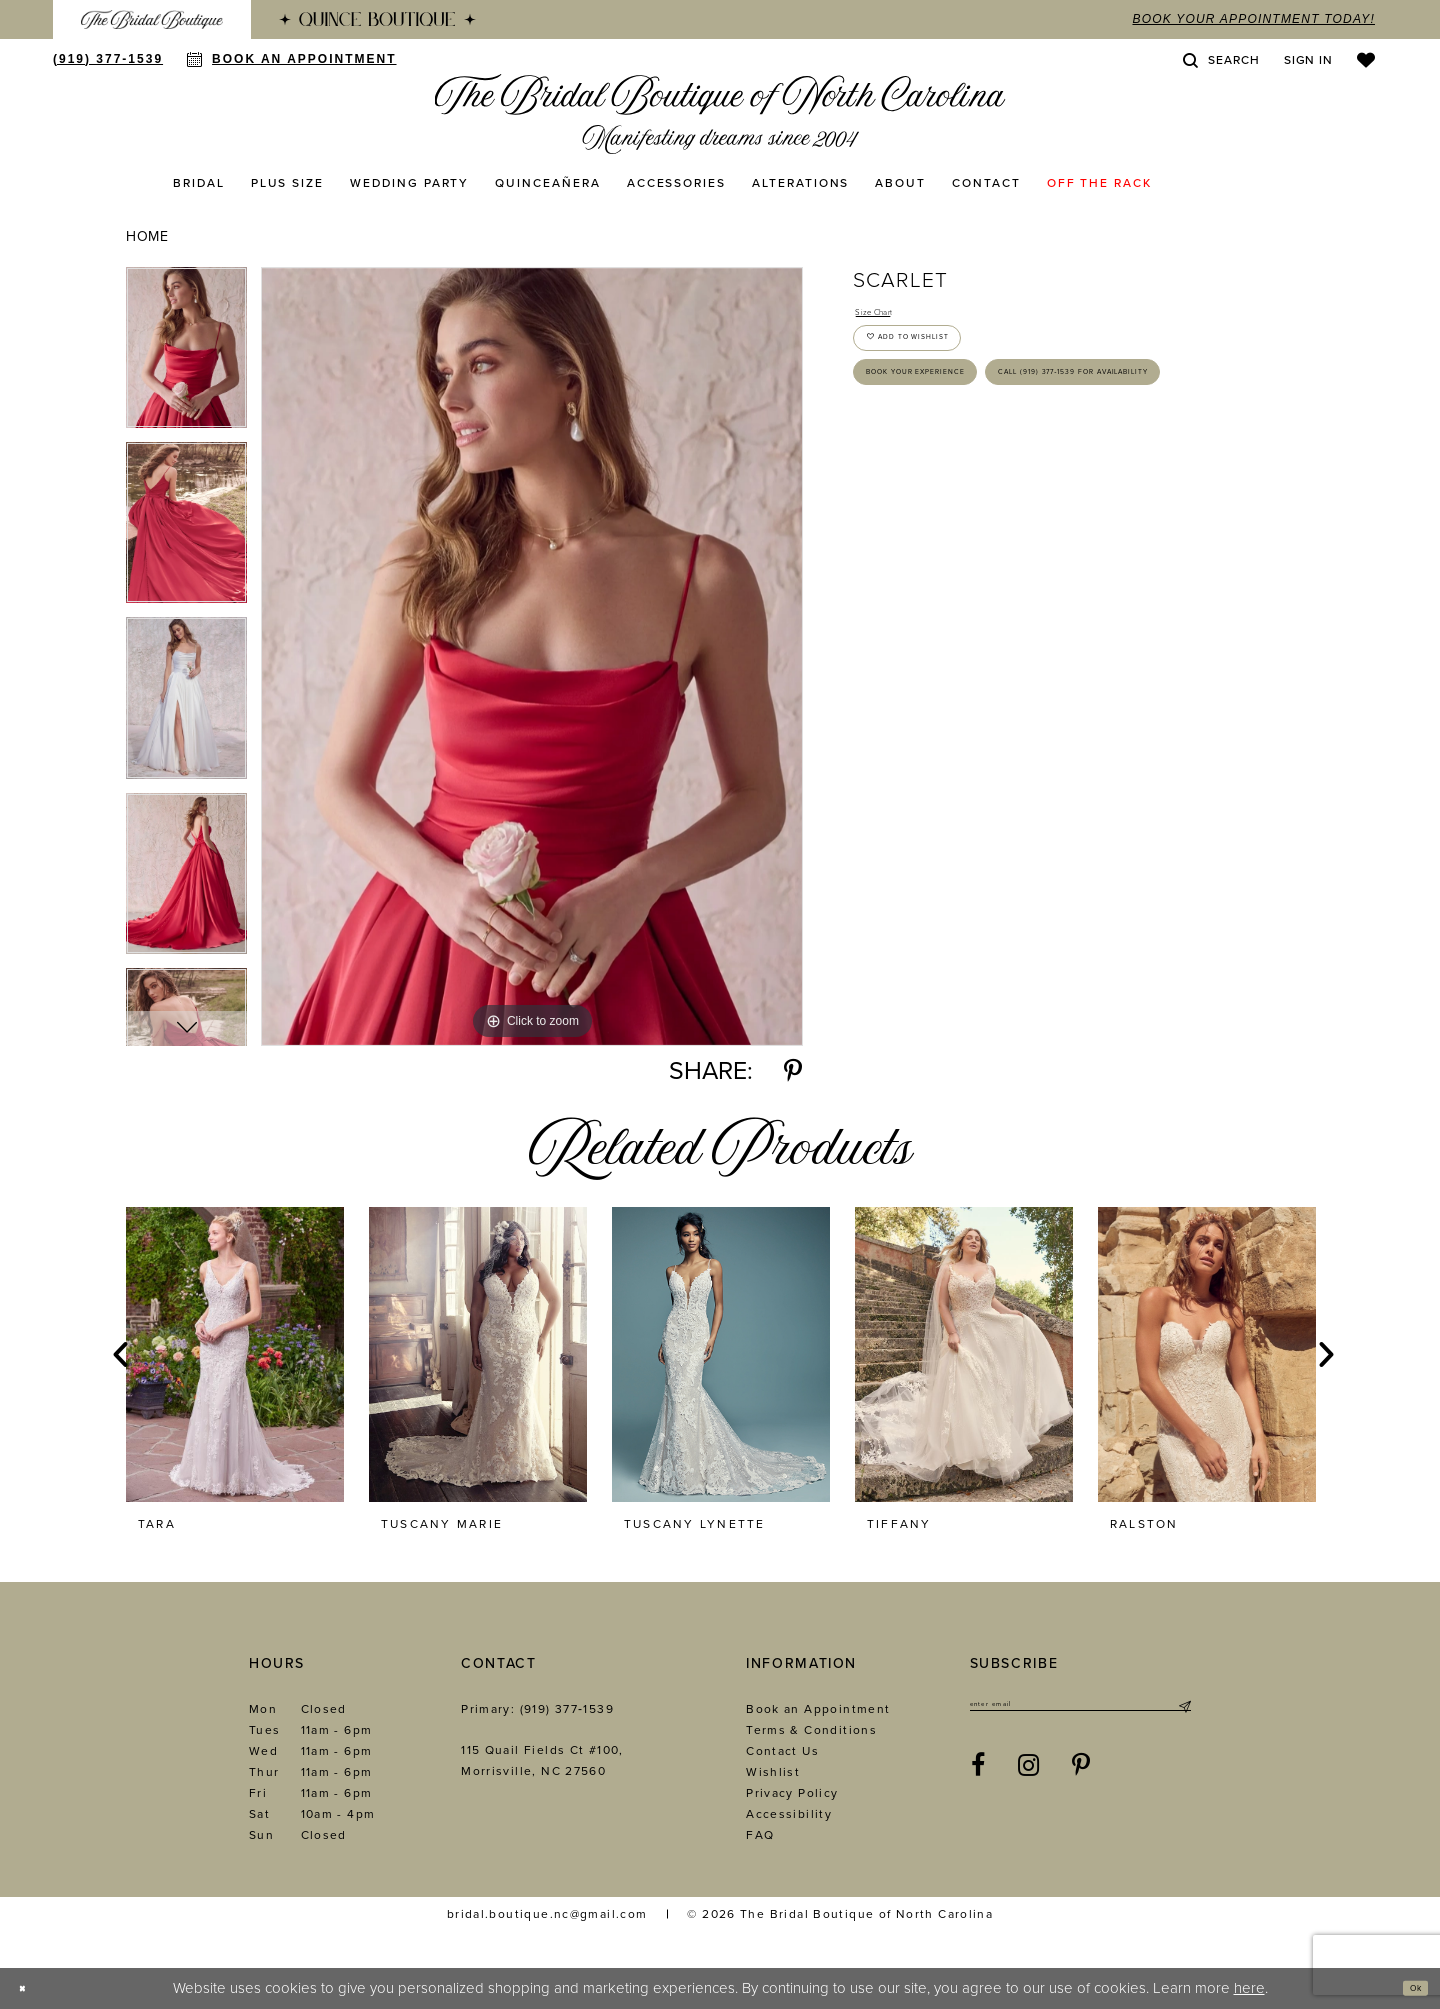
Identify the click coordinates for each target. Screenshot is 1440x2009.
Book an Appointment (818, 1709)
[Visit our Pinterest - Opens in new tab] (1081, 1776)
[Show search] (1221, 60)
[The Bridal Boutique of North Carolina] (720, 114)
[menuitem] (152, 19)
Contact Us (782, 1751)
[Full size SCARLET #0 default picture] (532, 656)
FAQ (760, 1835)
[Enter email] (1080, 1710)
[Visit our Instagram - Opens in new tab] (1029, 1776)
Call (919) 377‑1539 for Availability (1010, 482)
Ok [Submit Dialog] (1406, 1988)
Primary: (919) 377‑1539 (537, 1709)
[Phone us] (108, 59)
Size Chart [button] (890, 316)
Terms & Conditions (811, 1730)
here (1249, 1988)
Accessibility (789, 1814)
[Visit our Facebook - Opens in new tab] (978, 1776)
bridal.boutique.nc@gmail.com (547, 1914)
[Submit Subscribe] (1183, 1710)
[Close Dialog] (30, 1988)
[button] (1308, 60)
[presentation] (235, 1354)
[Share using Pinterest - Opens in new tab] (793, 1072)
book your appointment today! (1253, 19)
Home (147, 236)
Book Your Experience (963, 422)
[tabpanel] (186, 354)
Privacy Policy (792, 1793)
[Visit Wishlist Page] (1366, 60)
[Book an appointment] (291, 59)
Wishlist (773, 1772)
